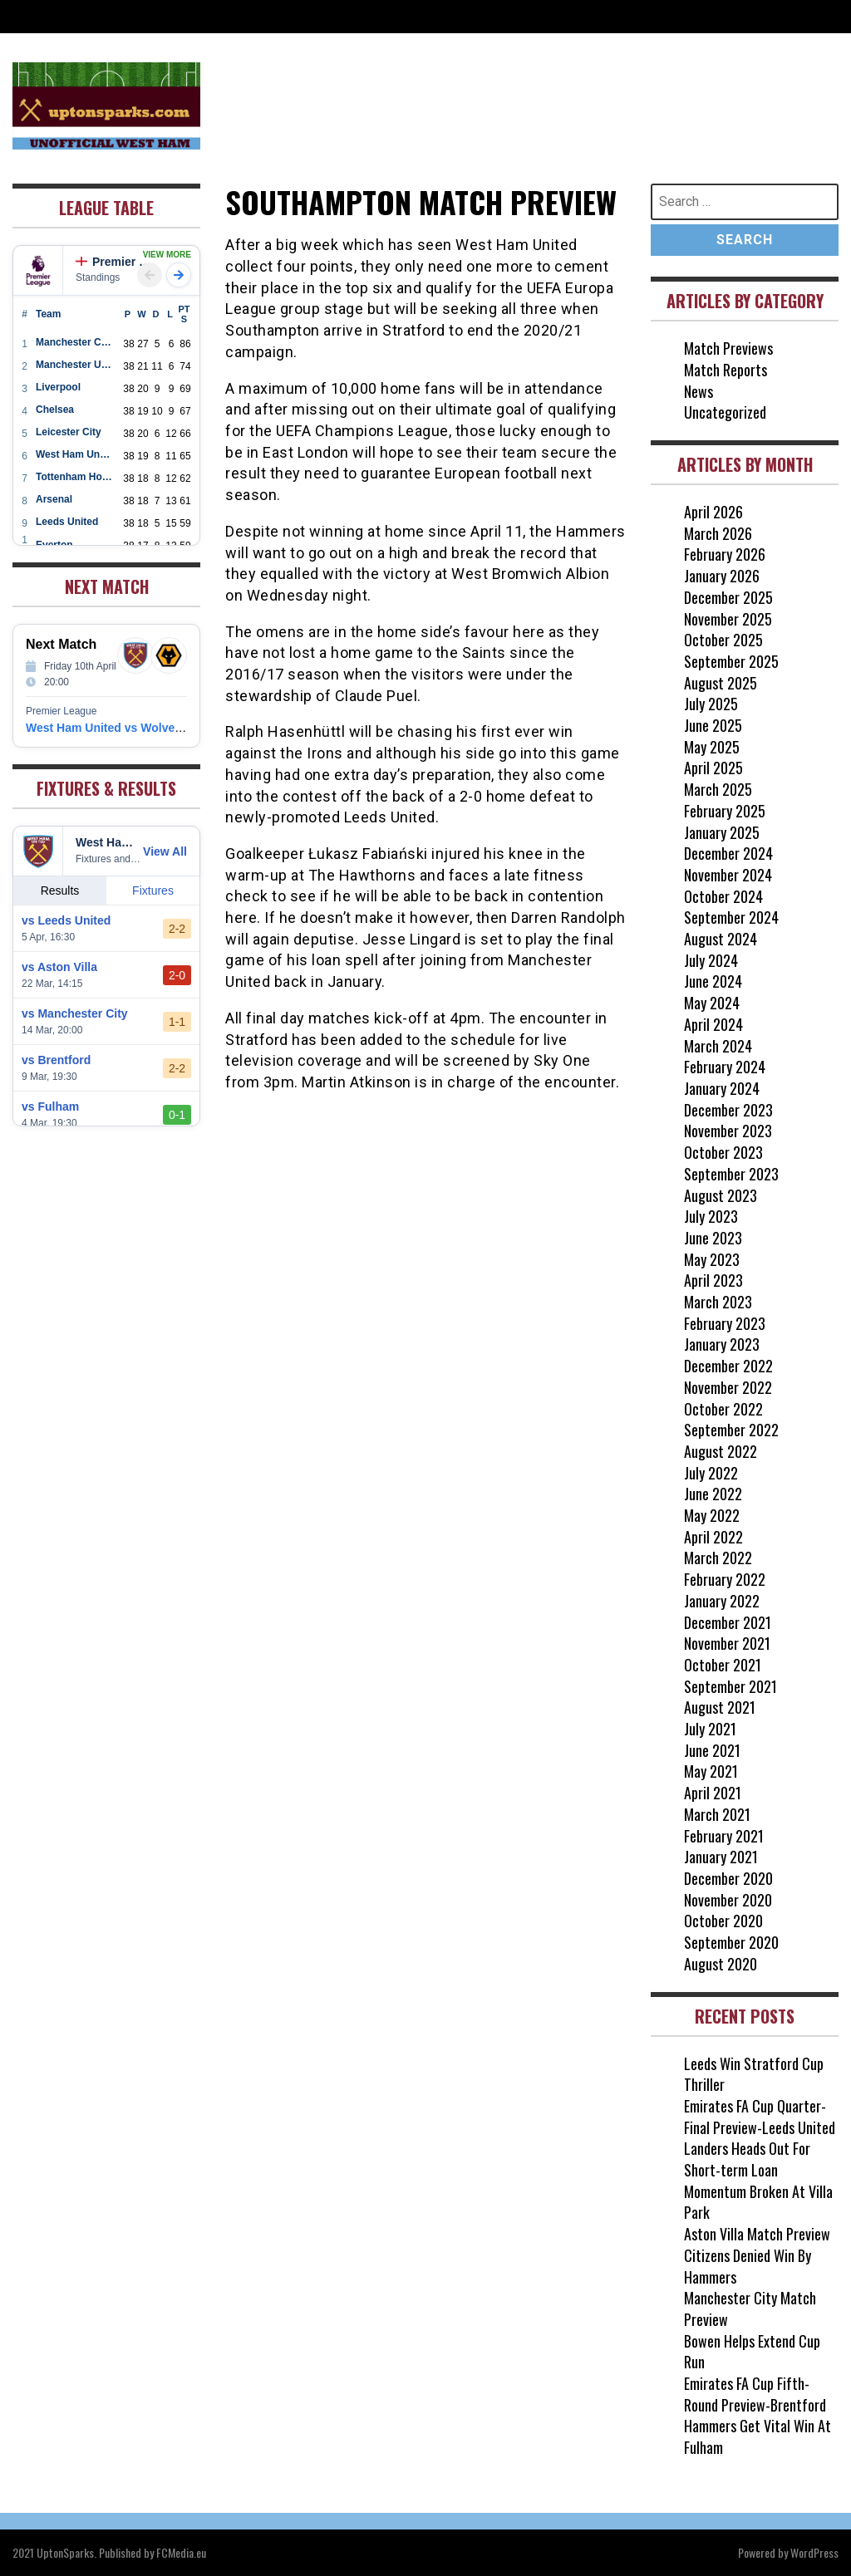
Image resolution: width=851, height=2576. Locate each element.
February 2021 (724, 1836)
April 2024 (713, 1024)
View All (165, 851)
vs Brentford (56, 1060)
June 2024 (713, 981)
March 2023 (718, 1302)
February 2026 (724, 554)
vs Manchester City (75, 1013)
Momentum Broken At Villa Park (758, 2202)
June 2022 (713, 1493)
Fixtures (153, 890)
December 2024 (728, 853)
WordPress (814, 2552)
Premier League (116, 261)
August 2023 (720, 1195)
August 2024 (720, 938)
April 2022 (713, 1537)
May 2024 (712, 1002)
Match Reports (725, 369)
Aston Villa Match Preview (757, 2234)
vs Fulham (50, 1106)
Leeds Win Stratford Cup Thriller (754, 2074)
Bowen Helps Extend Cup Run (752, 2351)
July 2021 (710, 1728)
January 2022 (722, 1601)
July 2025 (711, 703)
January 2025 (722, 832)
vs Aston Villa (59, 967)
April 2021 (712, 1792)
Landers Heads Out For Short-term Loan (747, 2159)
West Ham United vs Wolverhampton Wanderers (158, 727)
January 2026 (722, 575)
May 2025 (712, 747)
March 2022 (718, 1557)
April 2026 (713, 512)
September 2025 (731, 661)
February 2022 (724, 1579)
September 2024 (731, 917)
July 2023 (711, 1216)
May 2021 (711, 1771)
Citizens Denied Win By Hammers (747, 2266)
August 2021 (719, 1707)
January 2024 (722, 1088)
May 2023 (712, 1259)
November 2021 (727, 1643)
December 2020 (728, 1878)
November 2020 (728, 1900)
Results (60, 890)
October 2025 (723, 639)
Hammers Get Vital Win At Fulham (757, 2436)
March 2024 (718, 1046)
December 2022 (728, 1365)
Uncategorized (725, 412)
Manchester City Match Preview (750, 2308)
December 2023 (728, 1110)
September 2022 (731, 1429)
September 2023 (731, 1174)
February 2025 (724, 811)
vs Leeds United (66, 920)
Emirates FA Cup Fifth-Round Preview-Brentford (755, 2394)
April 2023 (713, 1280)
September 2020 (731, 1942)
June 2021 (712, 1750)
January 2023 (722, 1344)
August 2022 (720, 1451)
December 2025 (728, 597)
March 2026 (718, 533)
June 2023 (713, 1238)
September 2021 (730, 1686)
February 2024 (724, 1066)
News (698, 391)
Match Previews (728, 348)
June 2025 (713, 725)
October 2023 (723, 1152)
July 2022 (711, 1473)
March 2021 (717, 1814)
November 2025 (728, 619)
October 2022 (723, 1409)
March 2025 (718, 789)
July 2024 (711, 960)
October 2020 (723, 1920)
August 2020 (720, 1964)
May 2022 (712, 1515)
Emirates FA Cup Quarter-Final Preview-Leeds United (759, 2116)
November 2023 (728, 1130)
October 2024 (723, 896)
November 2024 (728, 875)
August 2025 (720, 683)
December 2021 (727, 1622)
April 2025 (713, 767)
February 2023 (724, 1323)
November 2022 (728, 1387)
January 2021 (721, 1856)
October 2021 (722, 1665)
